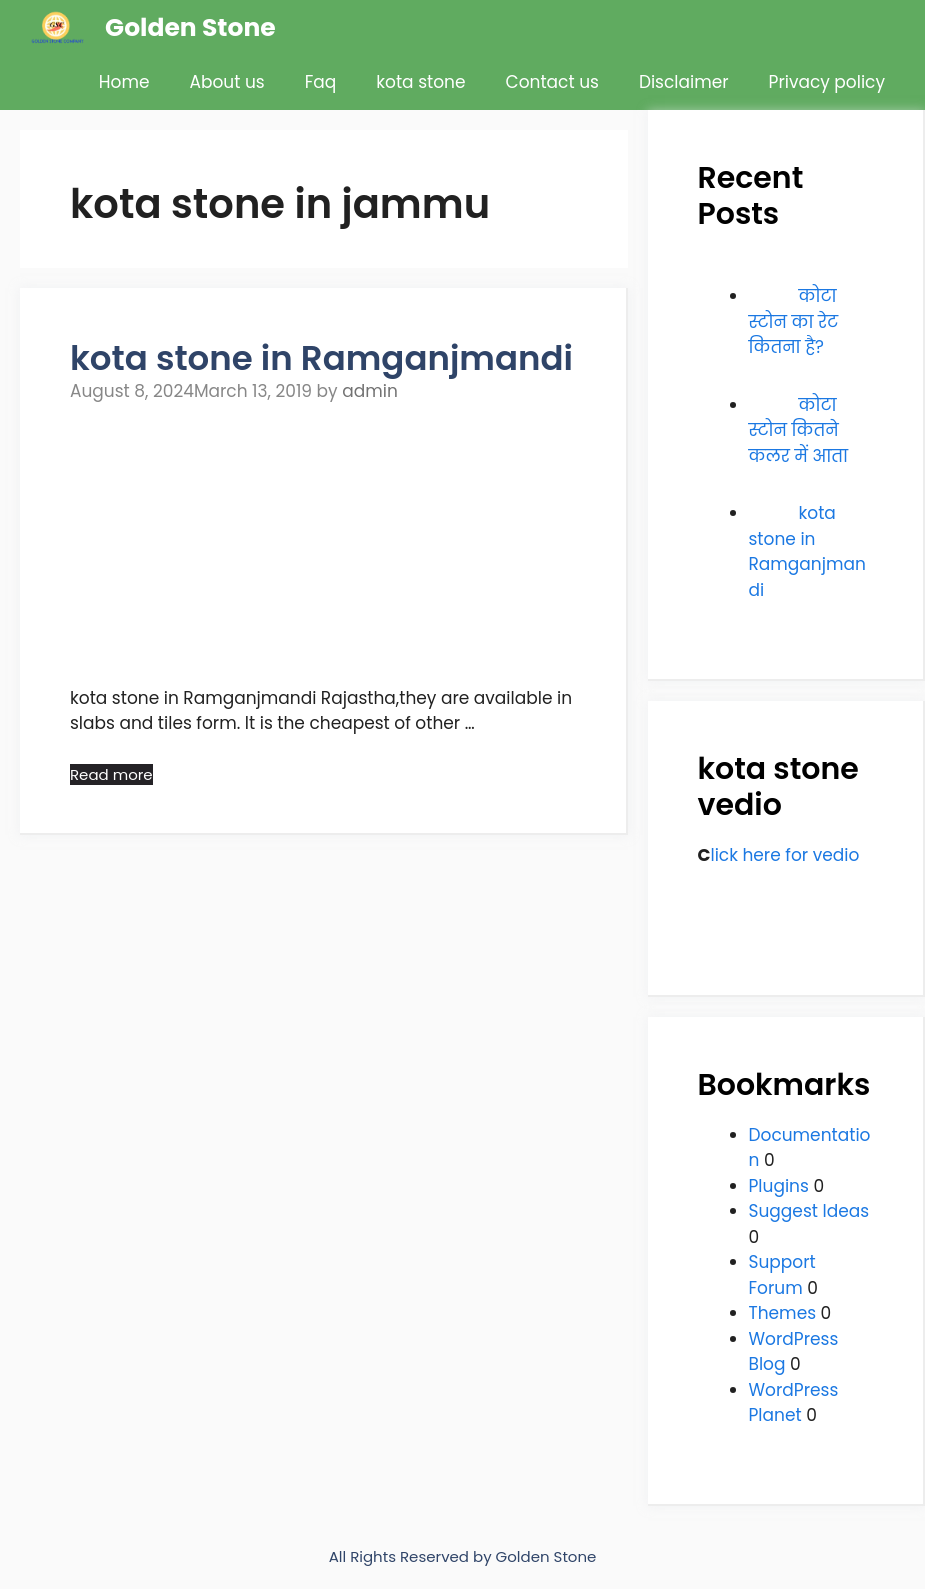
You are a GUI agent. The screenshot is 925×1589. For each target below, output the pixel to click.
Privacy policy (827, 82)
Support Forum (782, 1275)
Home (124, 82)
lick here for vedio (784, 855)
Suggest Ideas (809, 1211)
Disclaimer (684, 82)
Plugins (779, 1186)
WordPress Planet (794, 1403)
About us (227, 82)
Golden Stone (190, 27)
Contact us (552, 82)
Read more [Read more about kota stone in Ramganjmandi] (111, 774)
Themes (783, 1313)
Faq (321, 82)
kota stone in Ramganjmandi (321, 358)
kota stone (420, 82)
